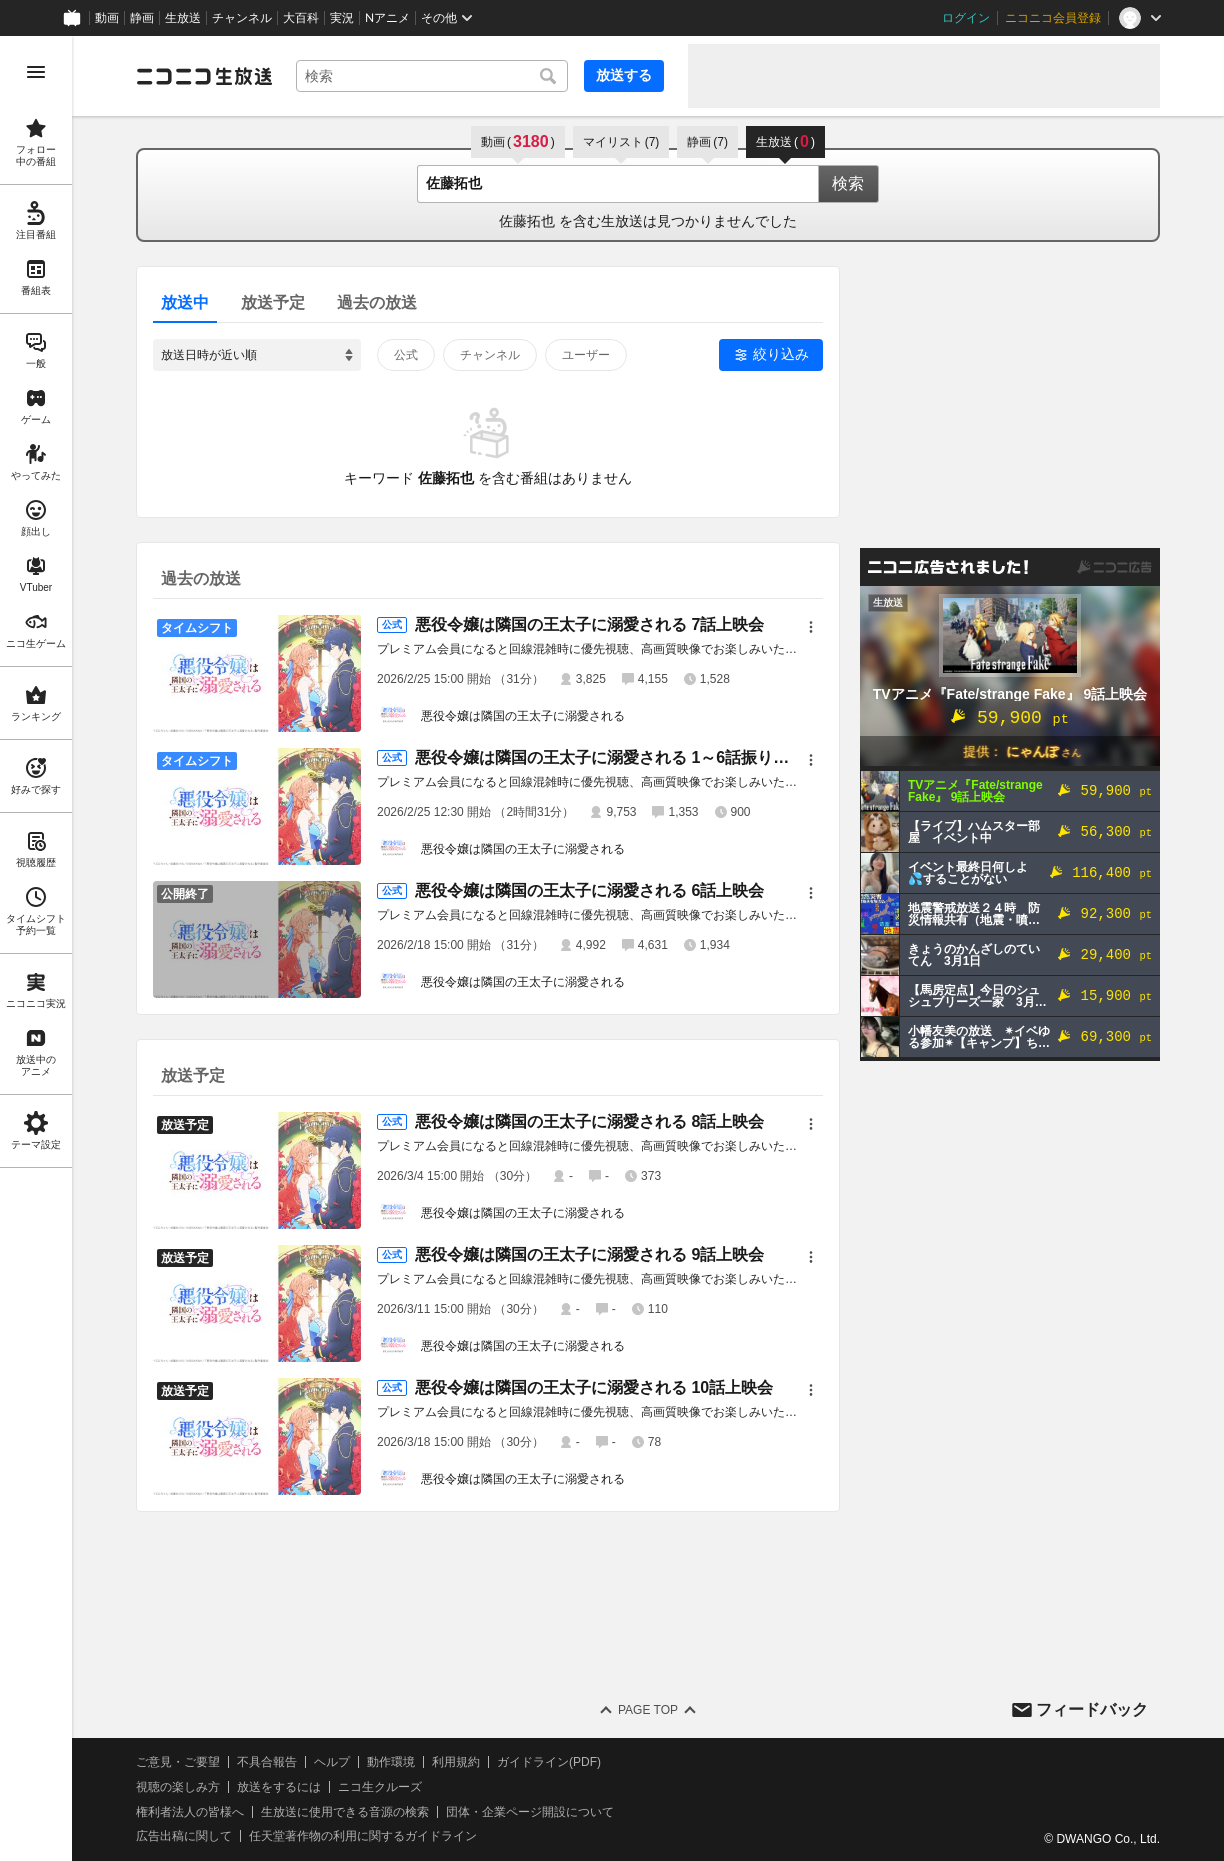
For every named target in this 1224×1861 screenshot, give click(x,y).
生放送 (183, 18)
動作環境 (391, 1762)
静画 (142, 18)
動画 (107, 18)
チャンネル (242, 18)
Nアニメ (387, 18)
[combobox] (432, 76)
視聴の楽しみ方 (178, 1787)
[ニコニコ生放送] (204, 76)
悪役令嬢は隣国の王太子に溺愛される (523, 716)
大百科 (301, 18)
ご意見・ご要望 (178, 1762)
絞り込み (781, 354)
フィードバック (1092, 1709)
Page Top (648, 1710)
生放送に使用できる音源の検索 (345, 1812)
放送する (624, 75)
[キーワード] (432, 76)
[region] (36, 948)
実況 (342, 18)
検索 (848, 183)
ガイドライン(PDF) (549, 1762)
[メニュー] (811, 627)
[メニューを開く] (36, 72)
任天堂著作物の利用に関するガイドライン (363, 1836)
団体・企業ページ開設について (530, 1812)
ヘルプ (332, 1762)
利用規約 (456, 1762)
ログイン (966, 18)
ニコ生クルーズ (380, 1787)
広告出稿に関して (184, 1836)
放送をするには (279, 1787)
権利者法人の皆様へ (190, 1812)
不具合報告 (267, 1762)
